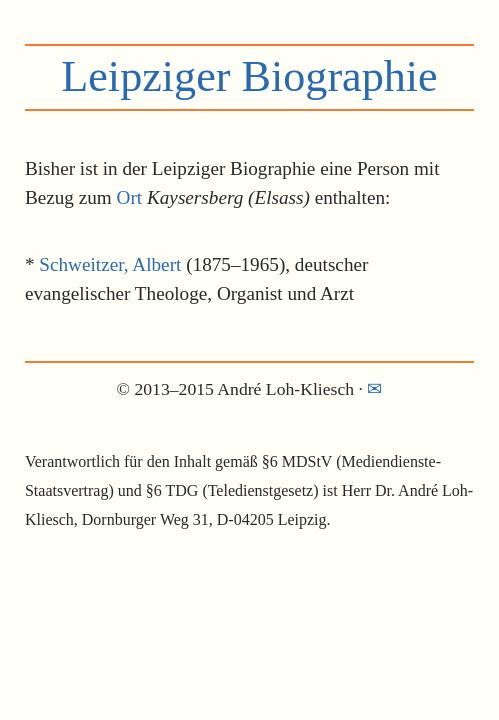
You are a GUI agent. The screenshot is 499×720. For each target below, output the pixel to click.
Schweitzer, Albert (110, 264)
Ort (130, 197)
